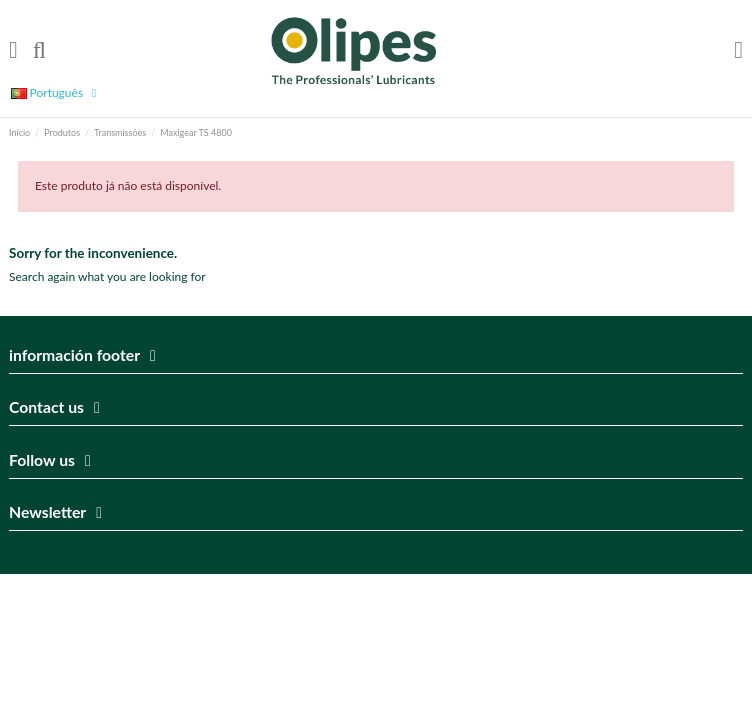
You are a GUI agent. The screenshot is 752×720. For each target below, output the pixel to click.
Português (56, 92)
